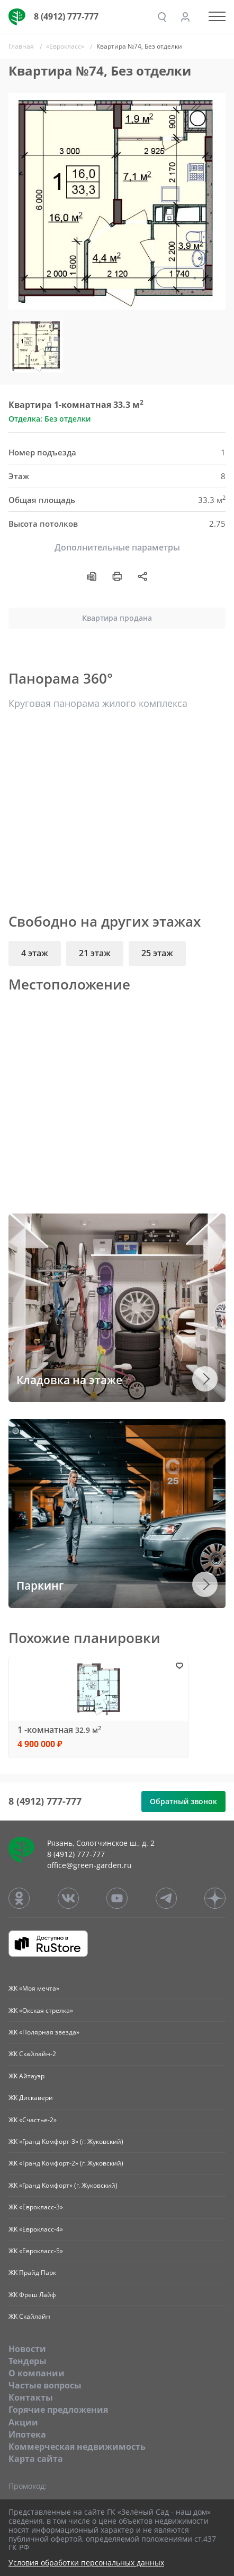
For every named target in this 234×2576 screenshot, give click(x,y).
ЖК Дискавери (30, 2097)
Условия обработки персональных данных (86, 2563)
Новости (27, 2349)
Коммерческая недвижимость (77, 2446)
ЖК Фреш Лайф (32, 2294)
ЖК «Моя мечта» (33, 1988)
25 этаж (157, 953)
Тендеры (27, 2361)
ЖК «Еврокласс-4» (35, 2229)
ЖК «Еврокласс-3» (35, 2206)
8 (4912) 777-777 (66, 16)
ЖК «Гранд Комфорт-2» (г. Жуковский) (65, 2163)
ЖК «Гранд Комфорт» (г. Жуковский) (63, 2185)
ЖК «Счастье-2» (32, 2119)
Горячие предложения (58, 2409)
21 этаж (95, 953)
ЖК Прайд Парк (32, 2272)
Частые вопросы (45, 2385)
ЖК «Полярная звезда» (43, 2032)
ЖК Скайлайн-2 (32, 2053)
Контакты (30, 2397)
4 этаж (34, 953)
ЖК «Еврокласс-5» (35, 2250)
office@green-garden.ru (89, 1865)
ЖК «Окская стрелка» (40, 2010)
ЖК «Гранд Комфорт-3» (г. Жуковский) (65, 2141)
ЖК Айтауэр (26, 2075)
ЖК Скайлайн (29, 2316)
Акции (23, 2422)
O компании (36, 2373)
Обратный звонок (183, 1801)
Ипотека (27, 2434)
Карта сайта (35, 2459)
